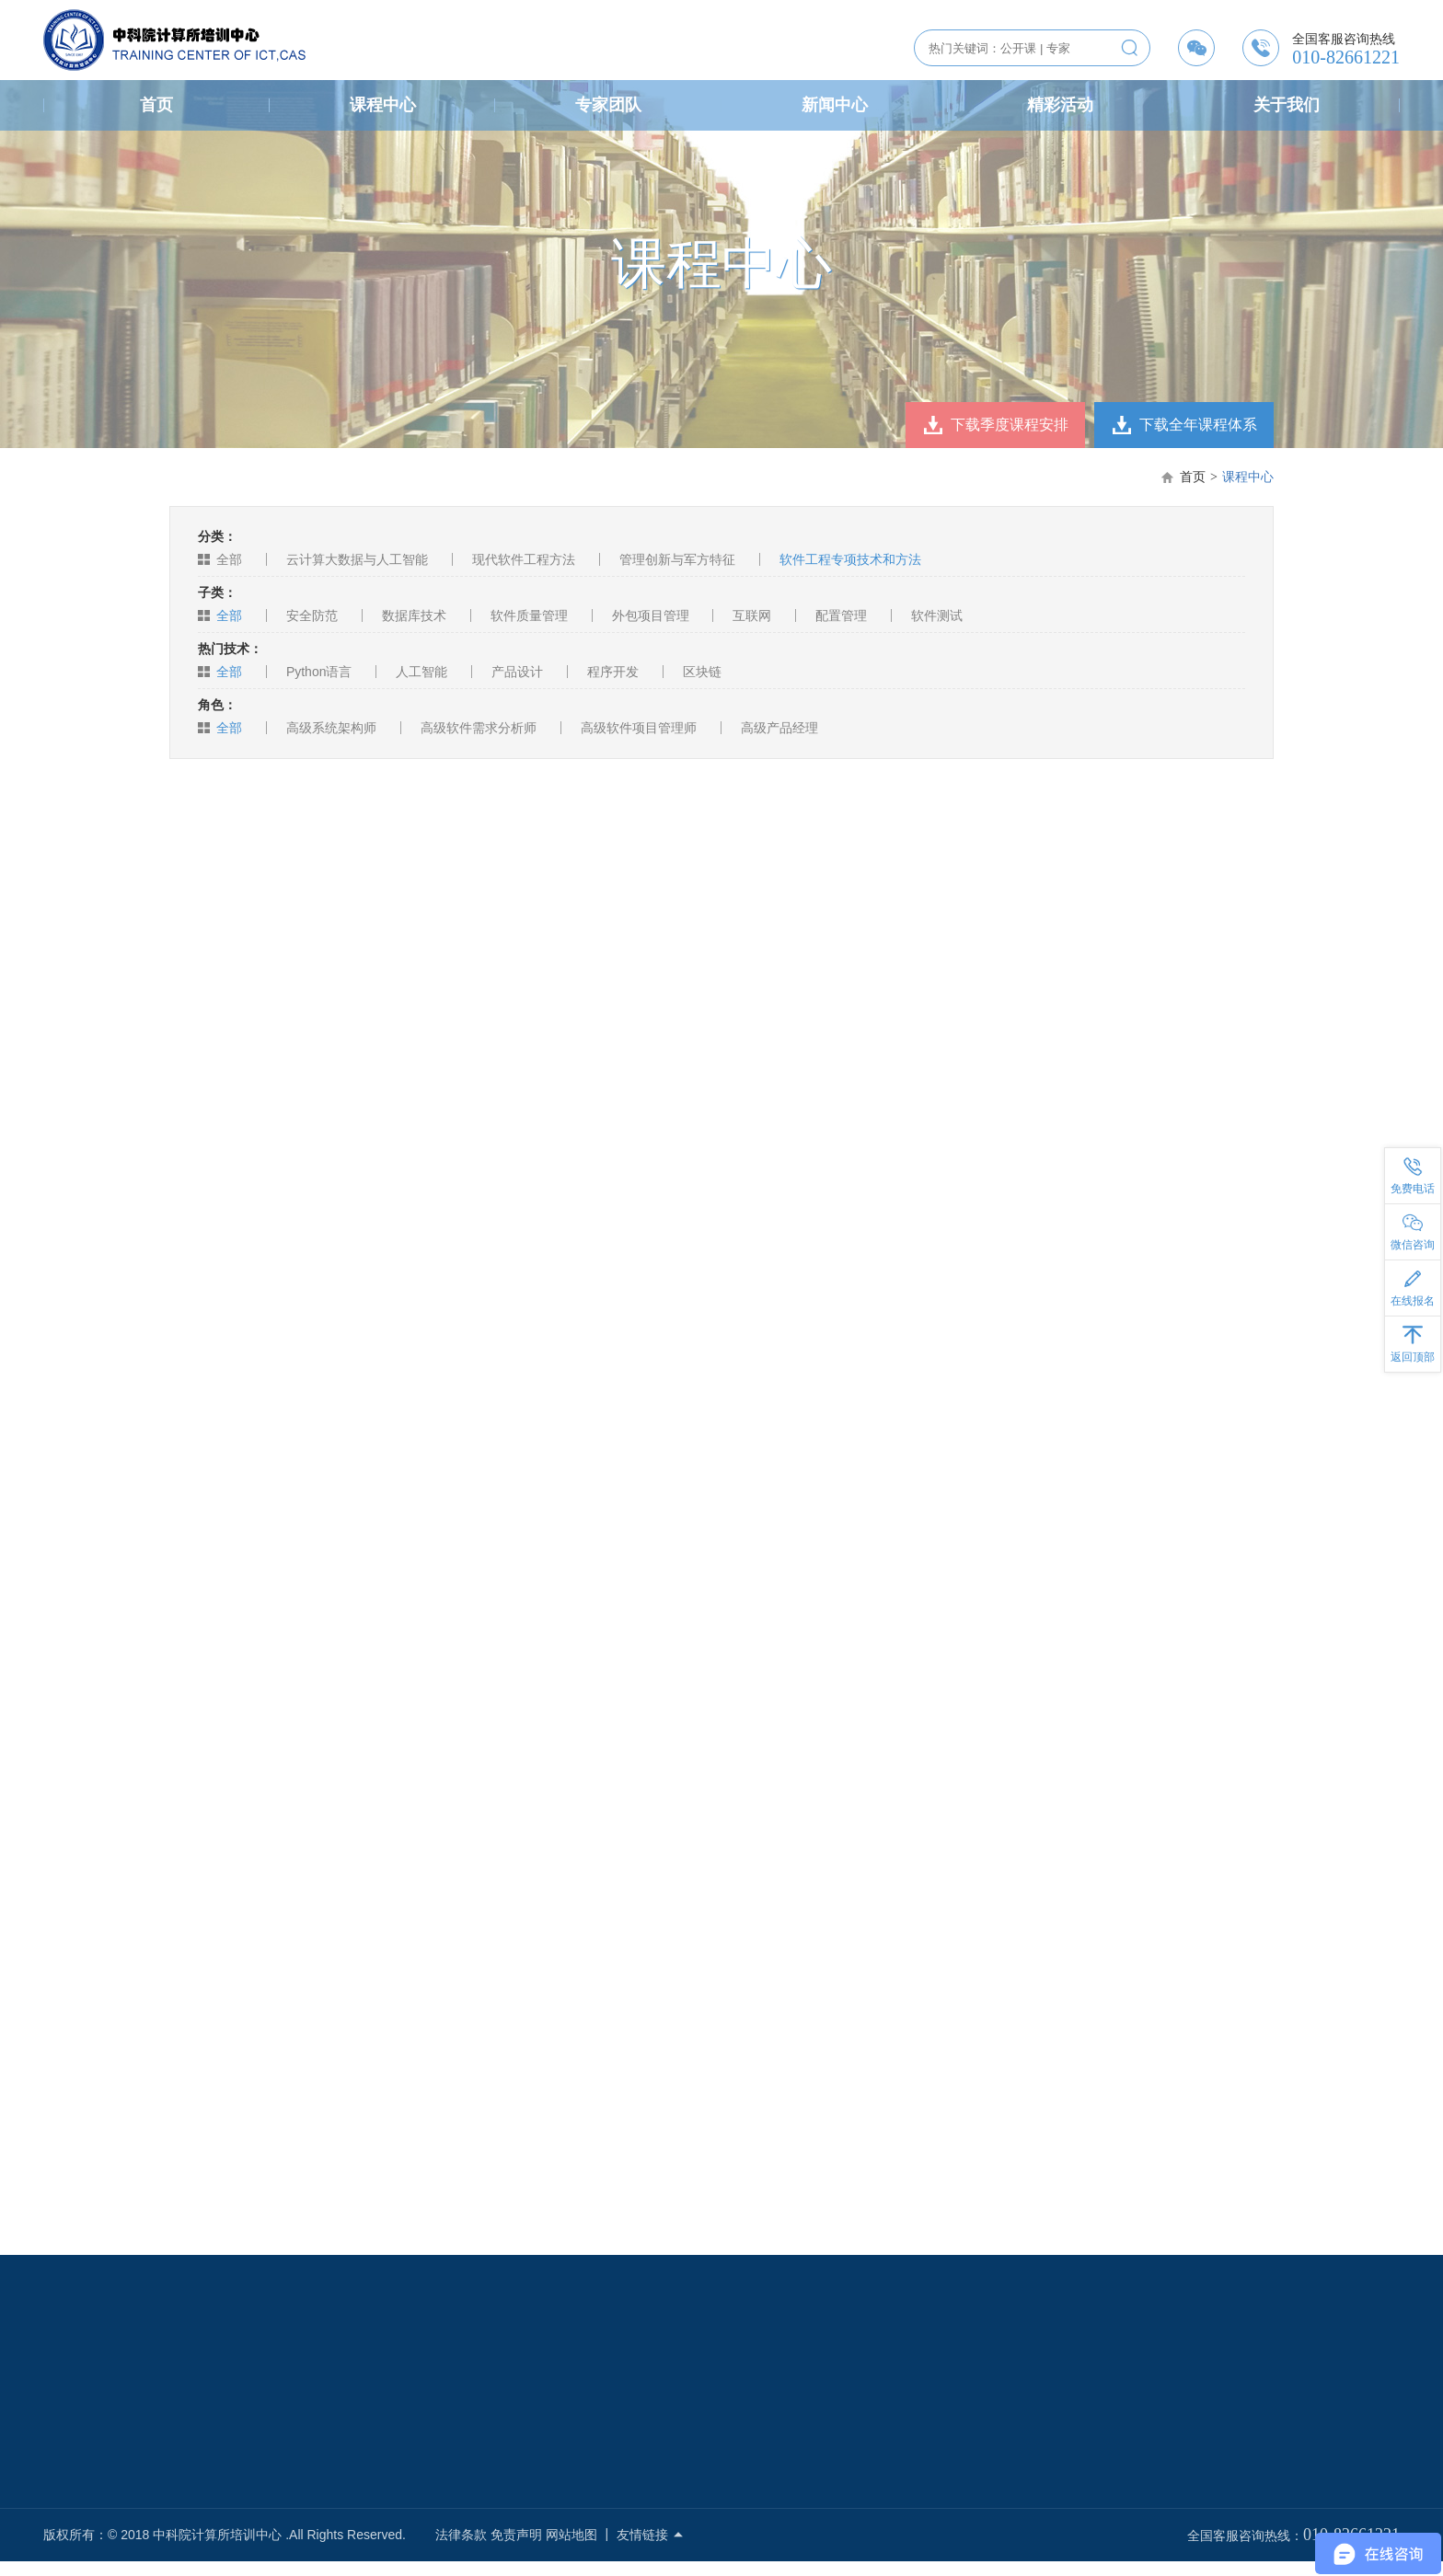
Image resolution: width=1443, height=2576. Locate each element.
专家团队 (608, 105)
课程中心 (383, 105)
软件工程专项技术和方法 (850, 559)
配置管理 (841, 615)
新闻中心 (835, 105)
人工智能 (421, 671)
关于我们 (1286, 105)
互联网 (752, 615)
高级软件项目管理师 (639, 727)
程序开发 (613, 671)
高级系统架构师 (331, 727)
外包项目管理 (650, 615)
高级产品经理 (779, 727)
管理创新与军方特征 (677, 559)
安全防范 (312, 615)
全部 (229, 559)
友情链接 (651, 2534)
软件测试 (937, 615)
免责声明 (516, 2534)
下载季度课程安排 (1009, 424)
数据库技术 (414, 615)
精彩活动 (1060, 105)
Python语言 (319, 671)
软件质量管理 (529, 615)
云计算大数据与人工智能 (357, 559)
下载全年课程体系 (1198, 424)
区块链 (702, 671)
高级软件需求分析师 (479, 727)
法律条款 (461, 2534)
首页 (156, 105)
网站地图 (571, 2534)
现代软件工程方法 (523, 559)
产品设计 (517, 671)
